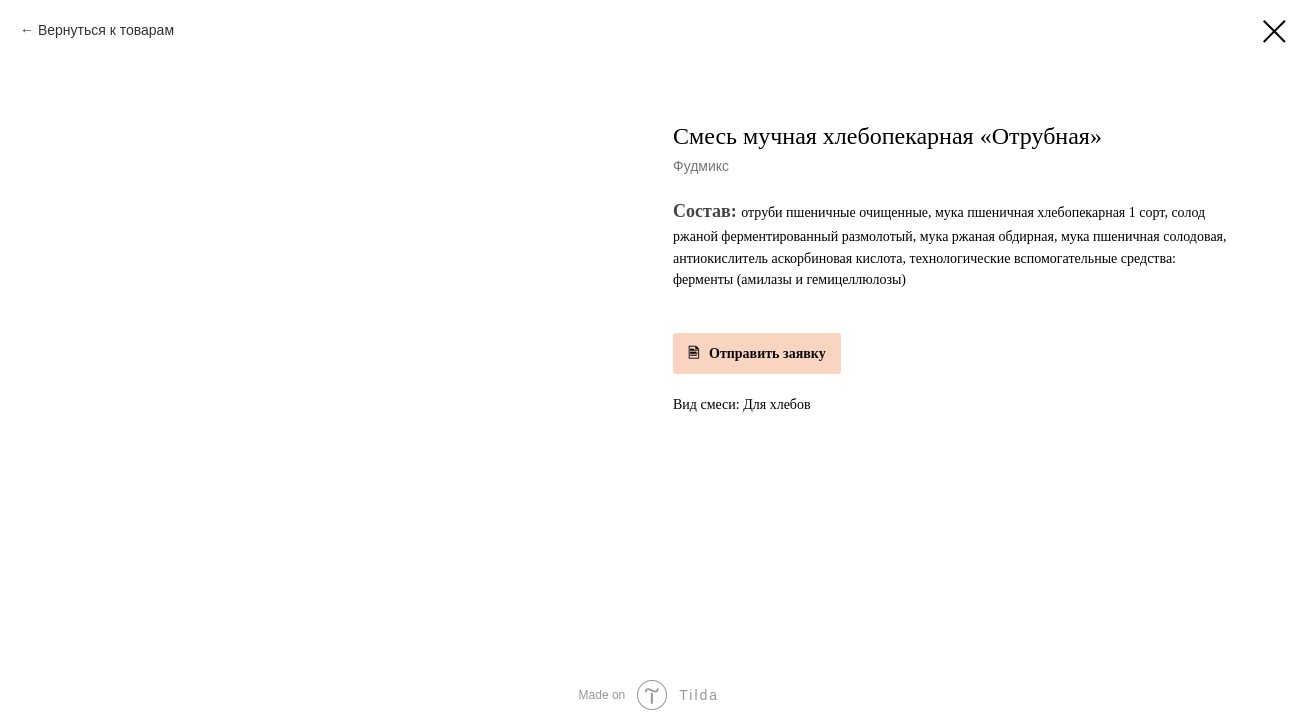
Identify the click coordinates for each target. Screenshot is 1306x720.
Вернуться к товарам (106, 30)
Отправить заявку (767, 353)
